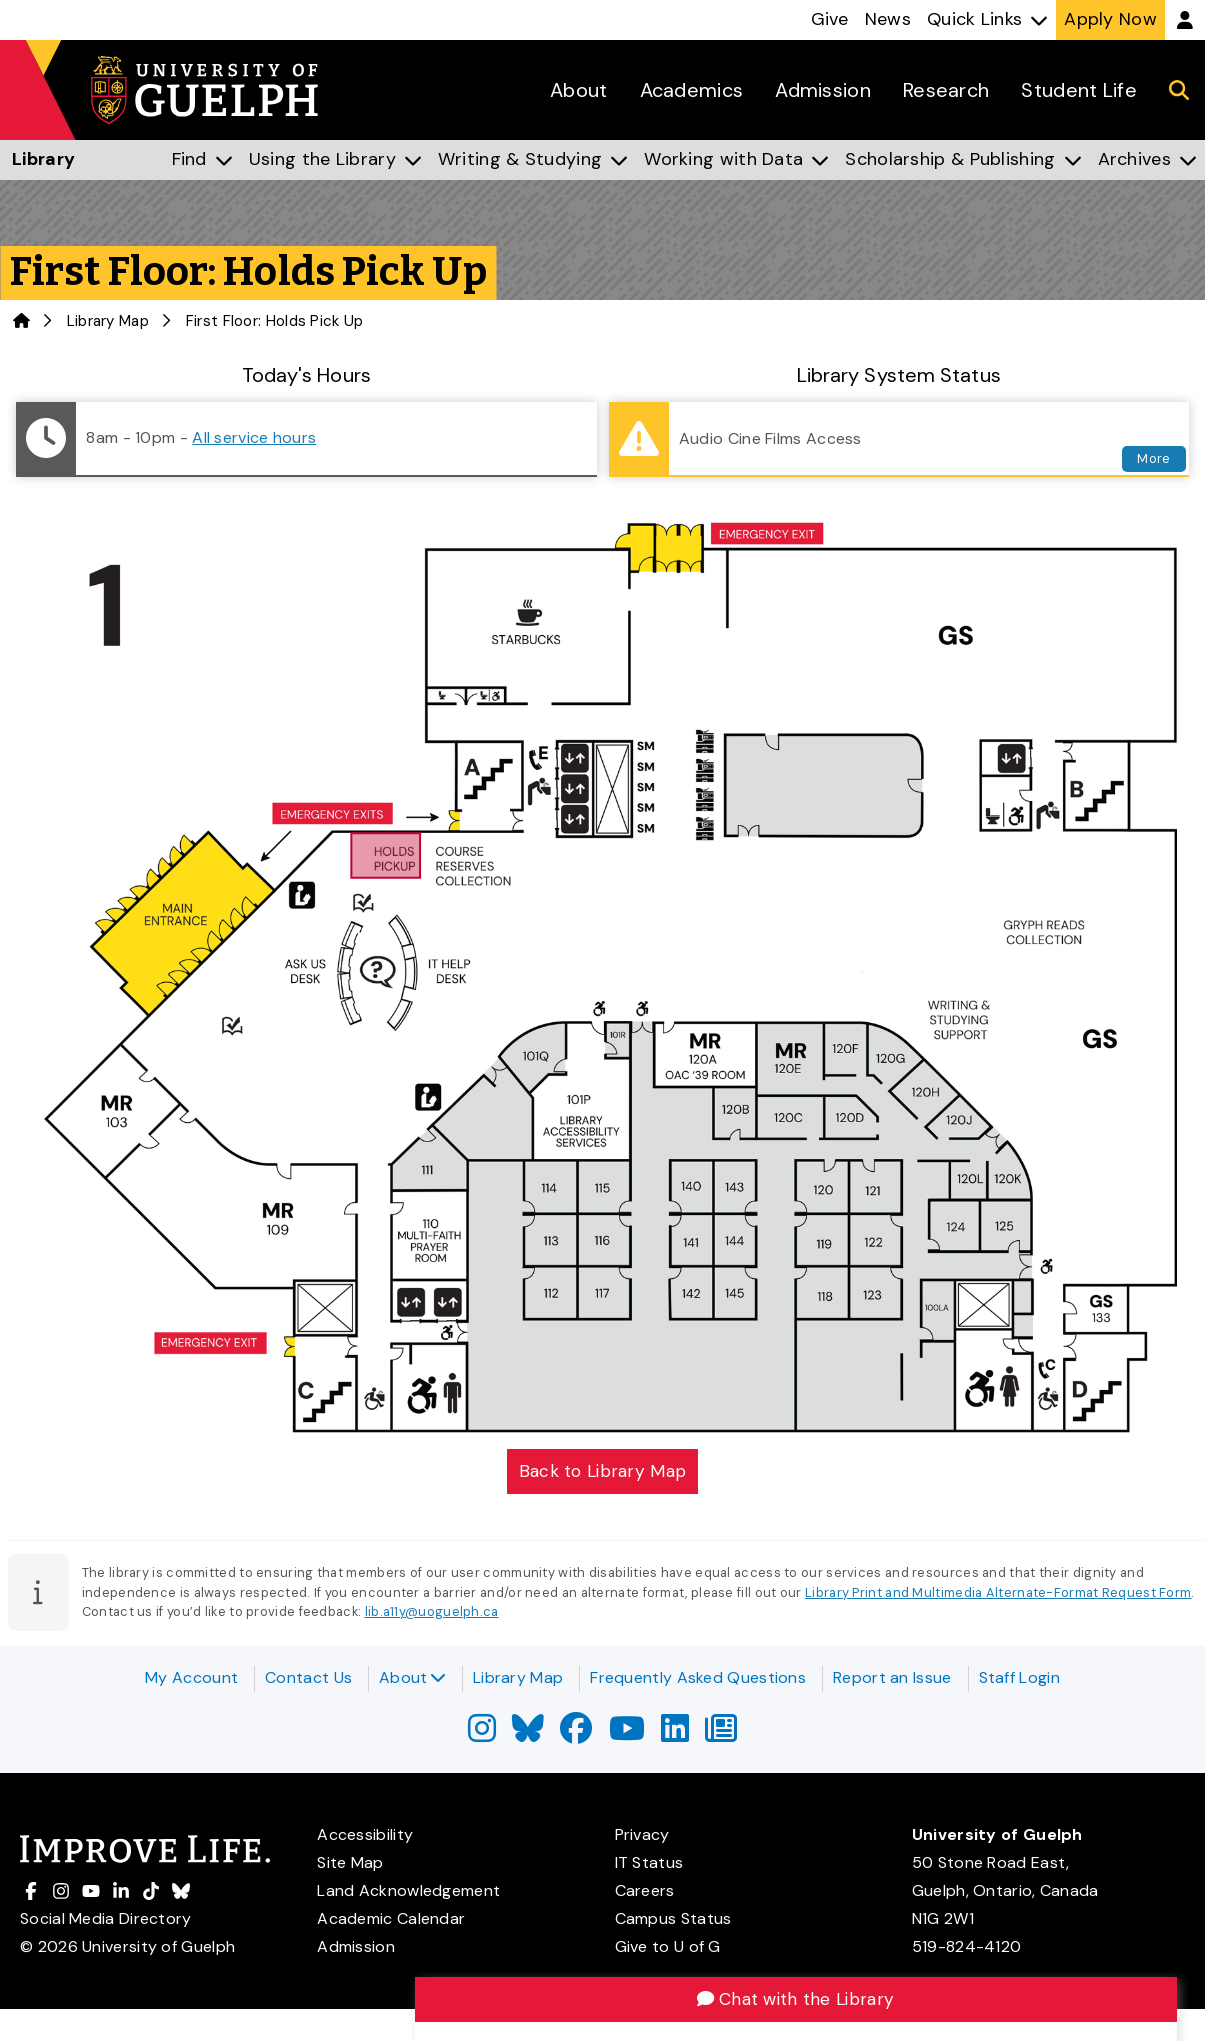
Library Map (108, 321)
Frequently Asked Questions (698, 1677)
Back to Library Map (602, 1472)
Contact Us (308, 1677)
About (412, 1677)
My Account (191, 1677)
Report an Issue (892, 1677)
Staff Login (1019, 1677)
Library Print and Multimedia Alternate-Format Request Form (998, 1594)
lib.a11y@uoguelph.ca (432, 1613)
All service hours (254, 437)
